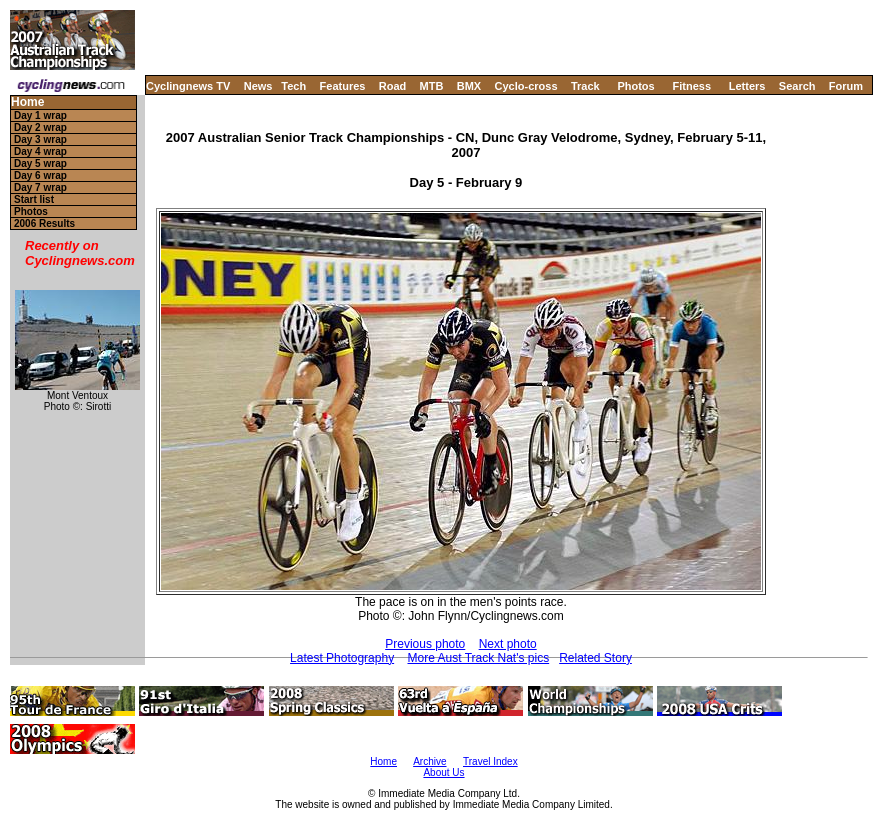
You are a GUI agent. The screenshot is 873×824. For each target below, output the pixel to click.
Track (585, 86)
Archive (429, 761)
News (258, 86)
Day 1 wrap (40, 115)
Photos (635, 86)
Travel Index (490, 761)
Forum (846, 86)
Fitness (691, 86)
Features (343, 86)
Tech (293, 86)
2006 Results (44, 223)
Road (393, 86)
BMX (469, 86)
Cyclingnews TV (188, 86)
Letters (747, 86)
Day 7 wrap (40, 187)
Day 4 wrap (40, 151)
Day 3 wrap (40, 139)
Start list (34, 199)
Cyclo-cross (526, 86)
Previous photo (425, 644)
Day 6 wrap (40, 175)
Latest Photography (342, 658)
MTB (432, 86)
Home (27, 102)
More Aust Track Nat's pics (478, 658)
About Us (443, 772)
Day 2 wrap (40, 127)
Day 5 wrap (40, 163)
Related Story (595, 658)
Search (797, 86)
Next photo (508, 644)
